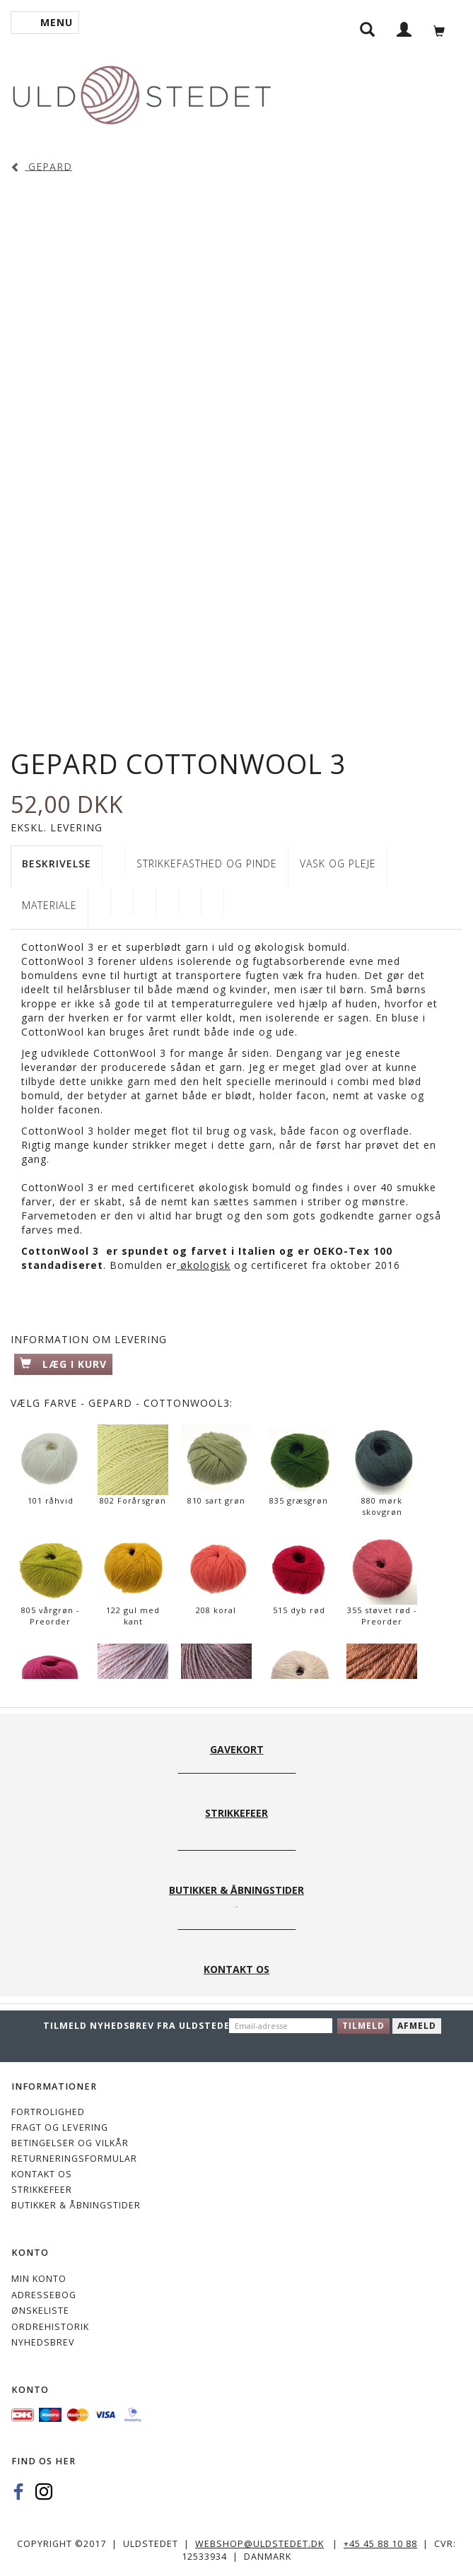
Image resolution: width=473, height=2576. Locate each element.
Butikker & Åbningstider (76, 2205)
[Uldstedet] (141, 92)
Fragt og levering (59, 2127)
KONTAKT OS (41, 2174)
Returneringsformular (74, 2159)
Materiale (49, 905)
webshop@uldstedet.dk (259, 2544)
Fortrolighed (48, 2112)
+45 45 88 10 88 (380, 2544)
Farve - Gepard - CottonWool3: (122, 1403)
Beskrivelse (56, 863)
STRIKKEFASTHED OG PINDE (206, 863)
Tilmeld (363, 2026)
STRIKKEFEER (41, 2190)
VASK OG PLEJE (338, 863)
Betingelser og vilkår (70, 2143)
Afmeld (416, 2026)
